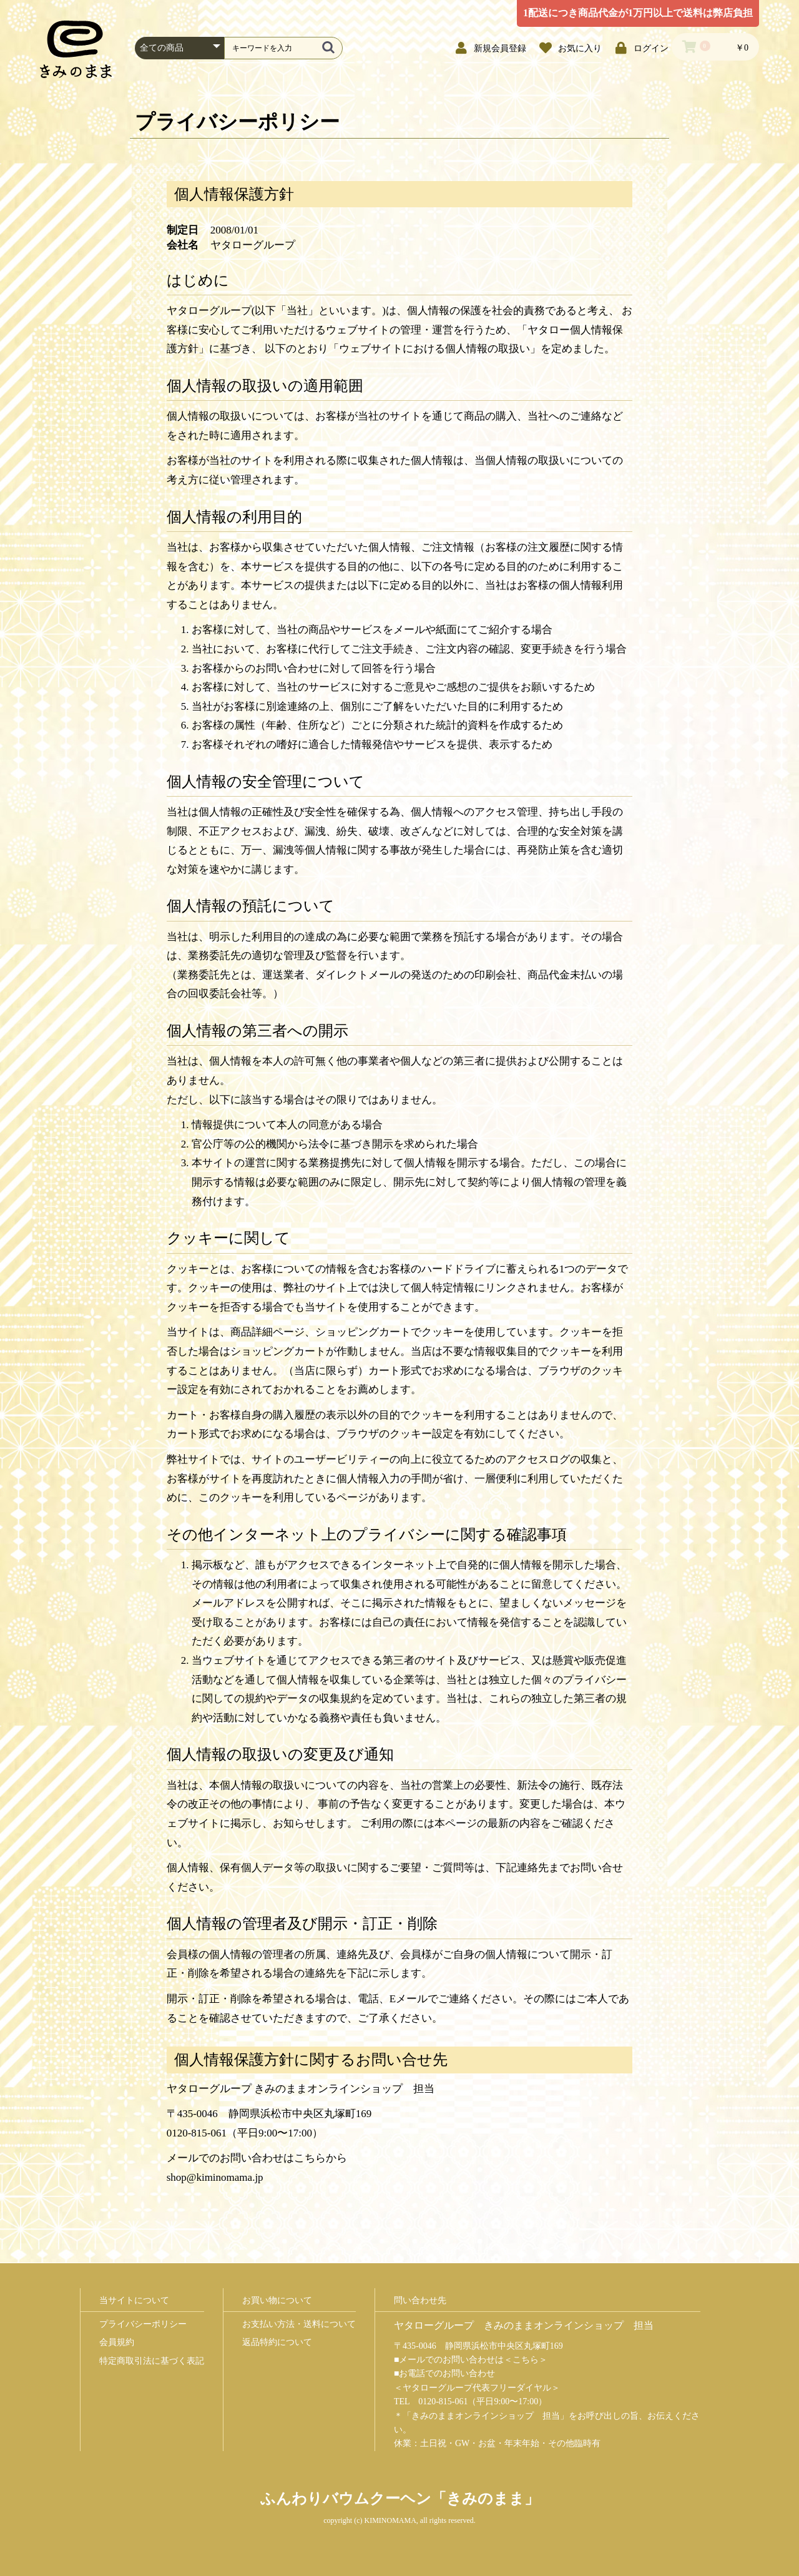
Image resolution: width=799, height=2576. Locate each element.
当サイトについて (134, 2300)
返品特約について (277, 2342)
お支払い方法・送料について (299, 2324)
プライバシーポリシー (143, 2324)
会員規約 (116, 2342)
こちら (525, 2359)
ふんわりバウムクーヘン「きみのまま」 (399, 2498)
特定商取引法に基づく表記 (151, 2361)
